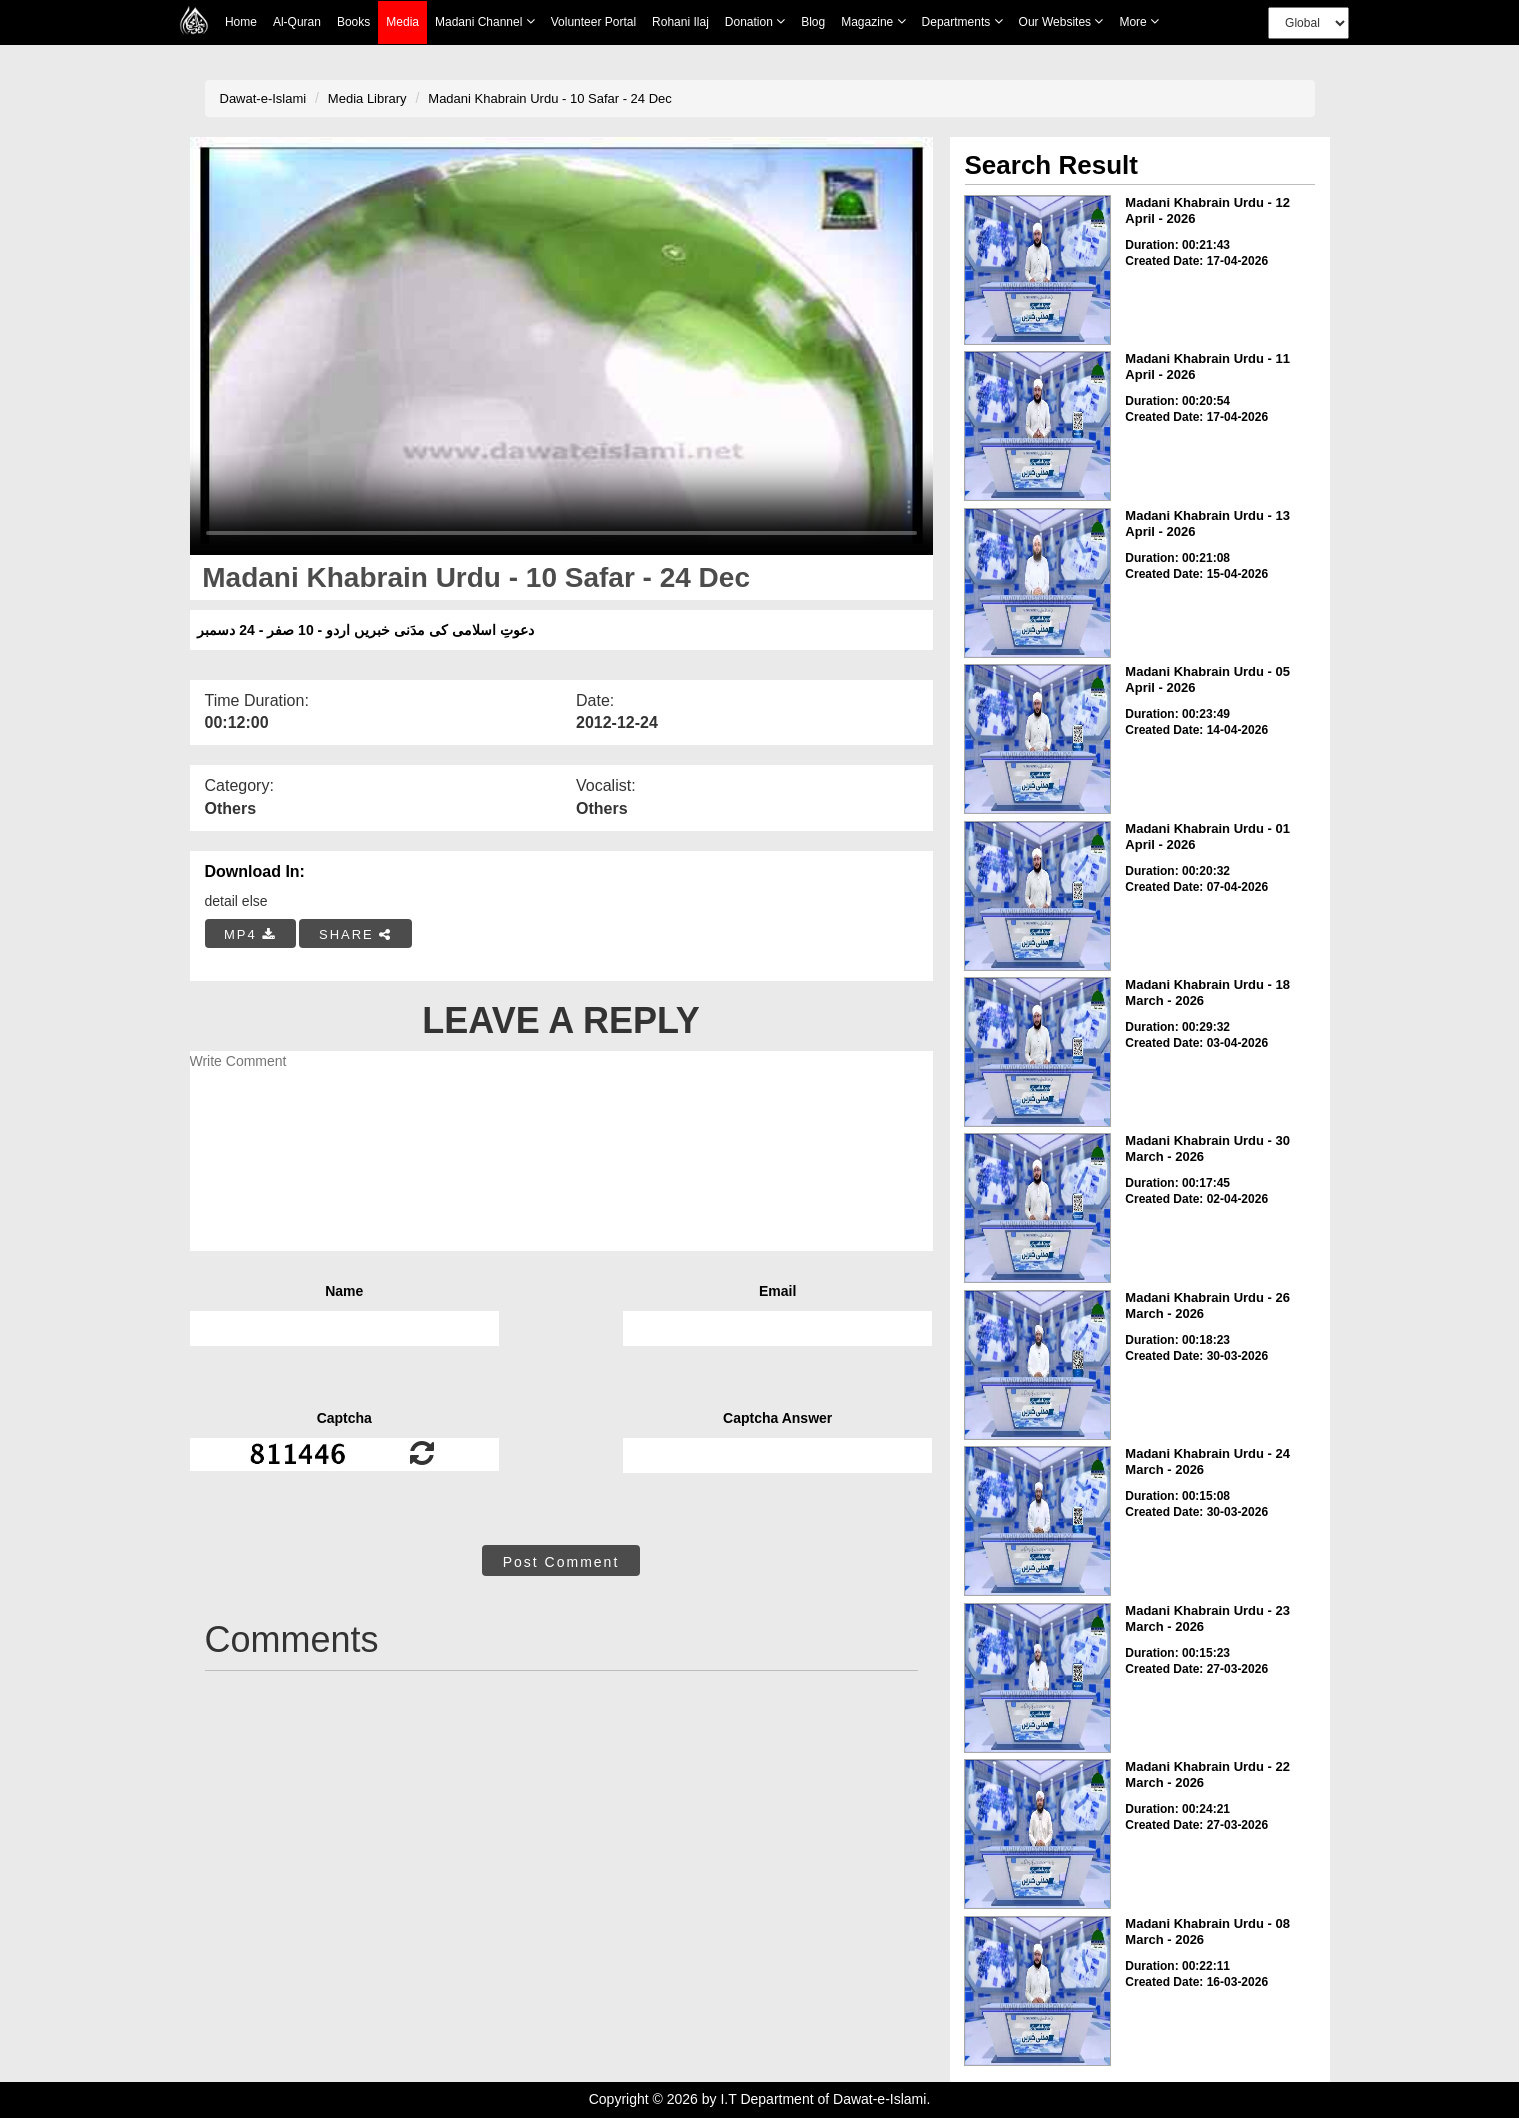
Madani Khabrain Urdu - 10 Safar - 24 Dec (550, 98)
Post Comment (561, 1562)
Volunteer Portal (593, 22)
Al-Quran (297, 22)
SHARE (355, 934)
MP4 (250, 934)
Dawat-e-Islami (263, 98)
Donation (755, 21)
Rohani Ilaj (680, 22)
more (1139, 21)
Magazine (873, 21)
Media (402, 22)
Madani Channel (485, 21)
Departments (962, 21)
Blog (813, 22)
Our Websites (1061, 21)
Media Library (367, 98)
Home (241, 22)
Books (353, 22)
